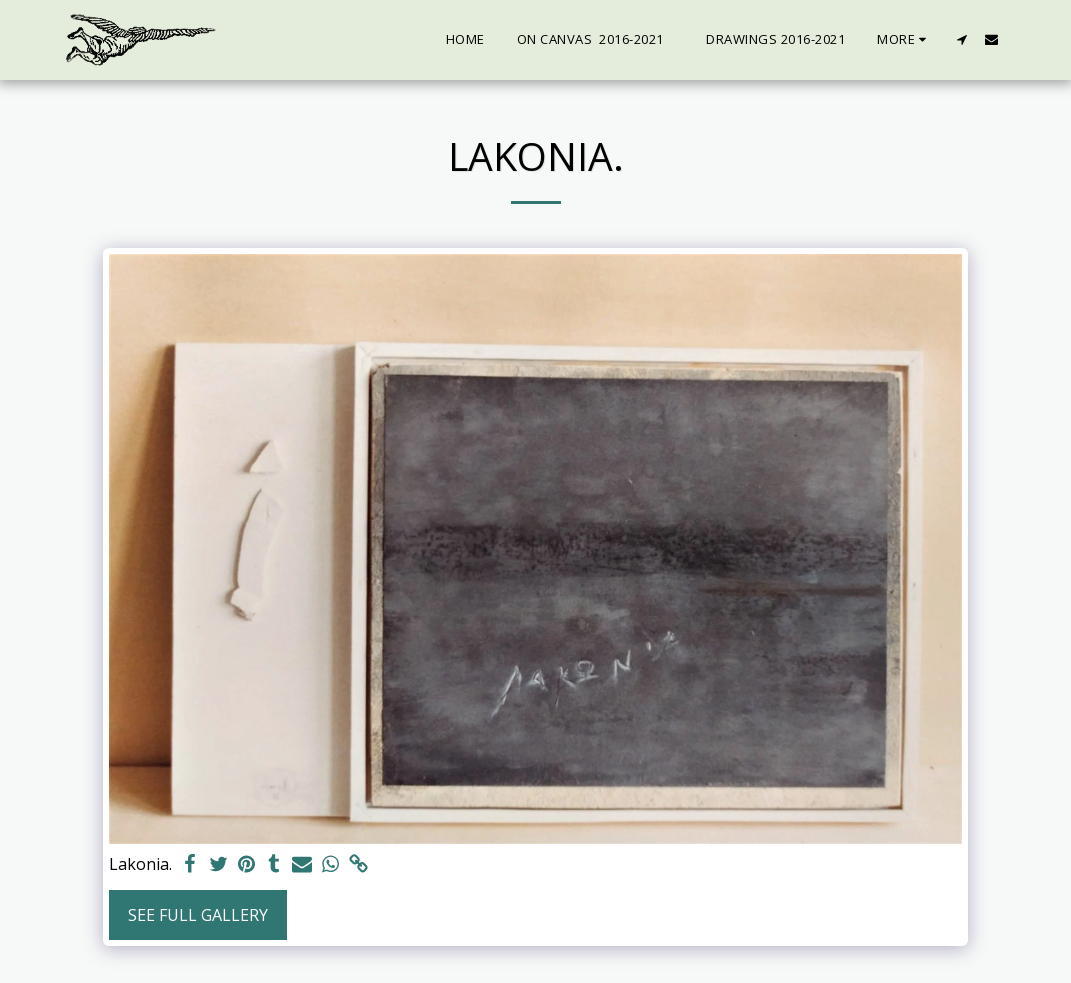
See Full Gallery (198, 915)
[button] (962, 39)
